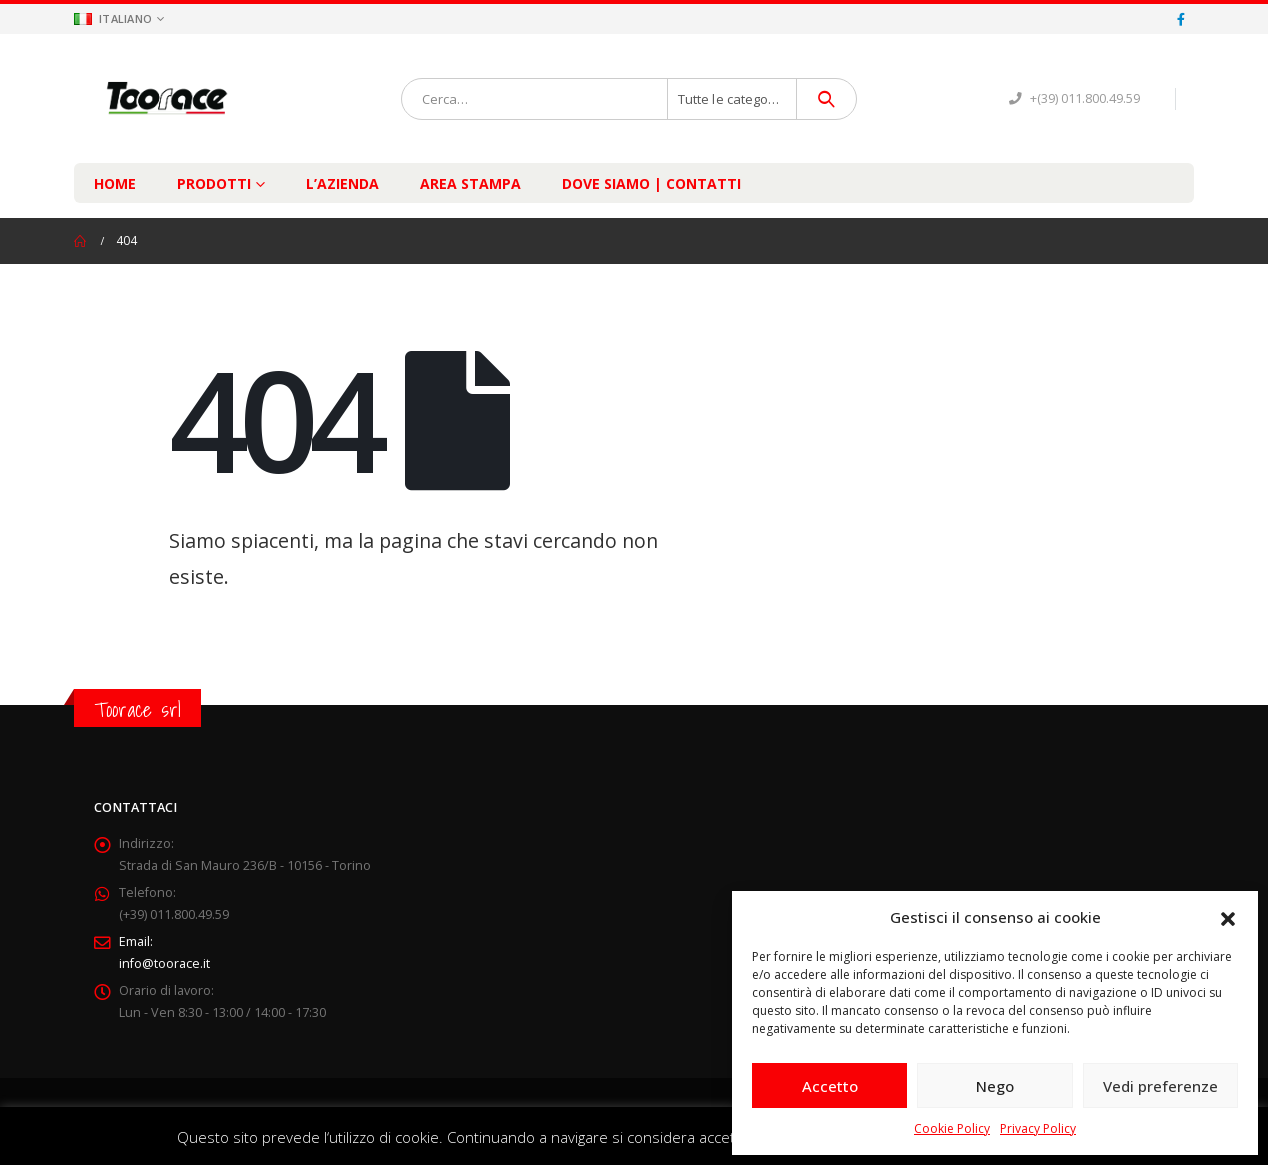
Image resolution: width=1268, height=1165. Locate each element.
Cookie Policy (952, 1128)
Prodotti (214, 183)
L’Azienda (342, 183)
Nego (995, 1086)
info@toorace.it (164, 963)
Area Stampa (470, 183)
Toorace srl (137, 709)
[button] (1228, 917)
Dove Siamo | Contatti (651, 183)
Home (115, 183)
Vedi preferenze (1160, 1086)
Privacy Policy (1038, 1128)
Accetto (830, 1086)
